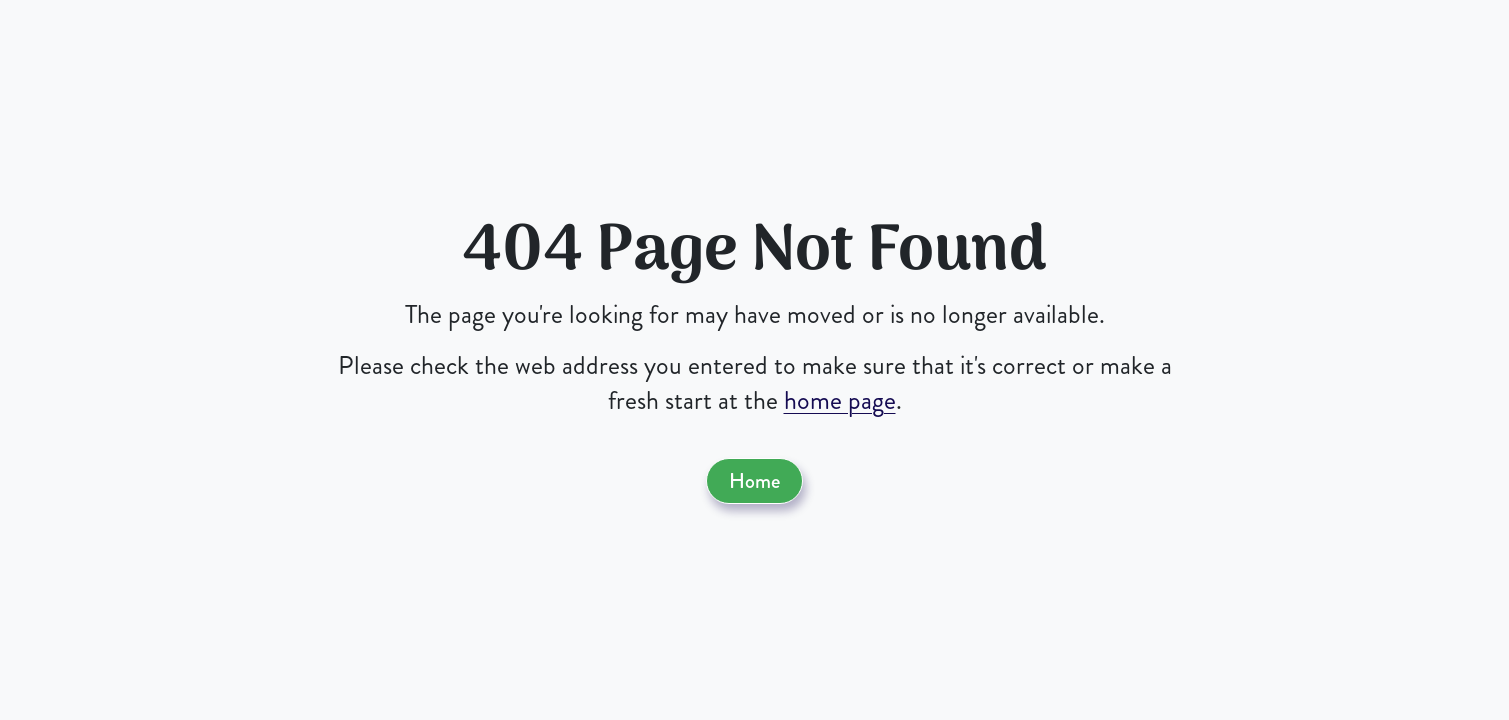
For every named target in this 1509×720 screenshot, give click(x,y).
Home (754, 481)
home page (840, 400)
